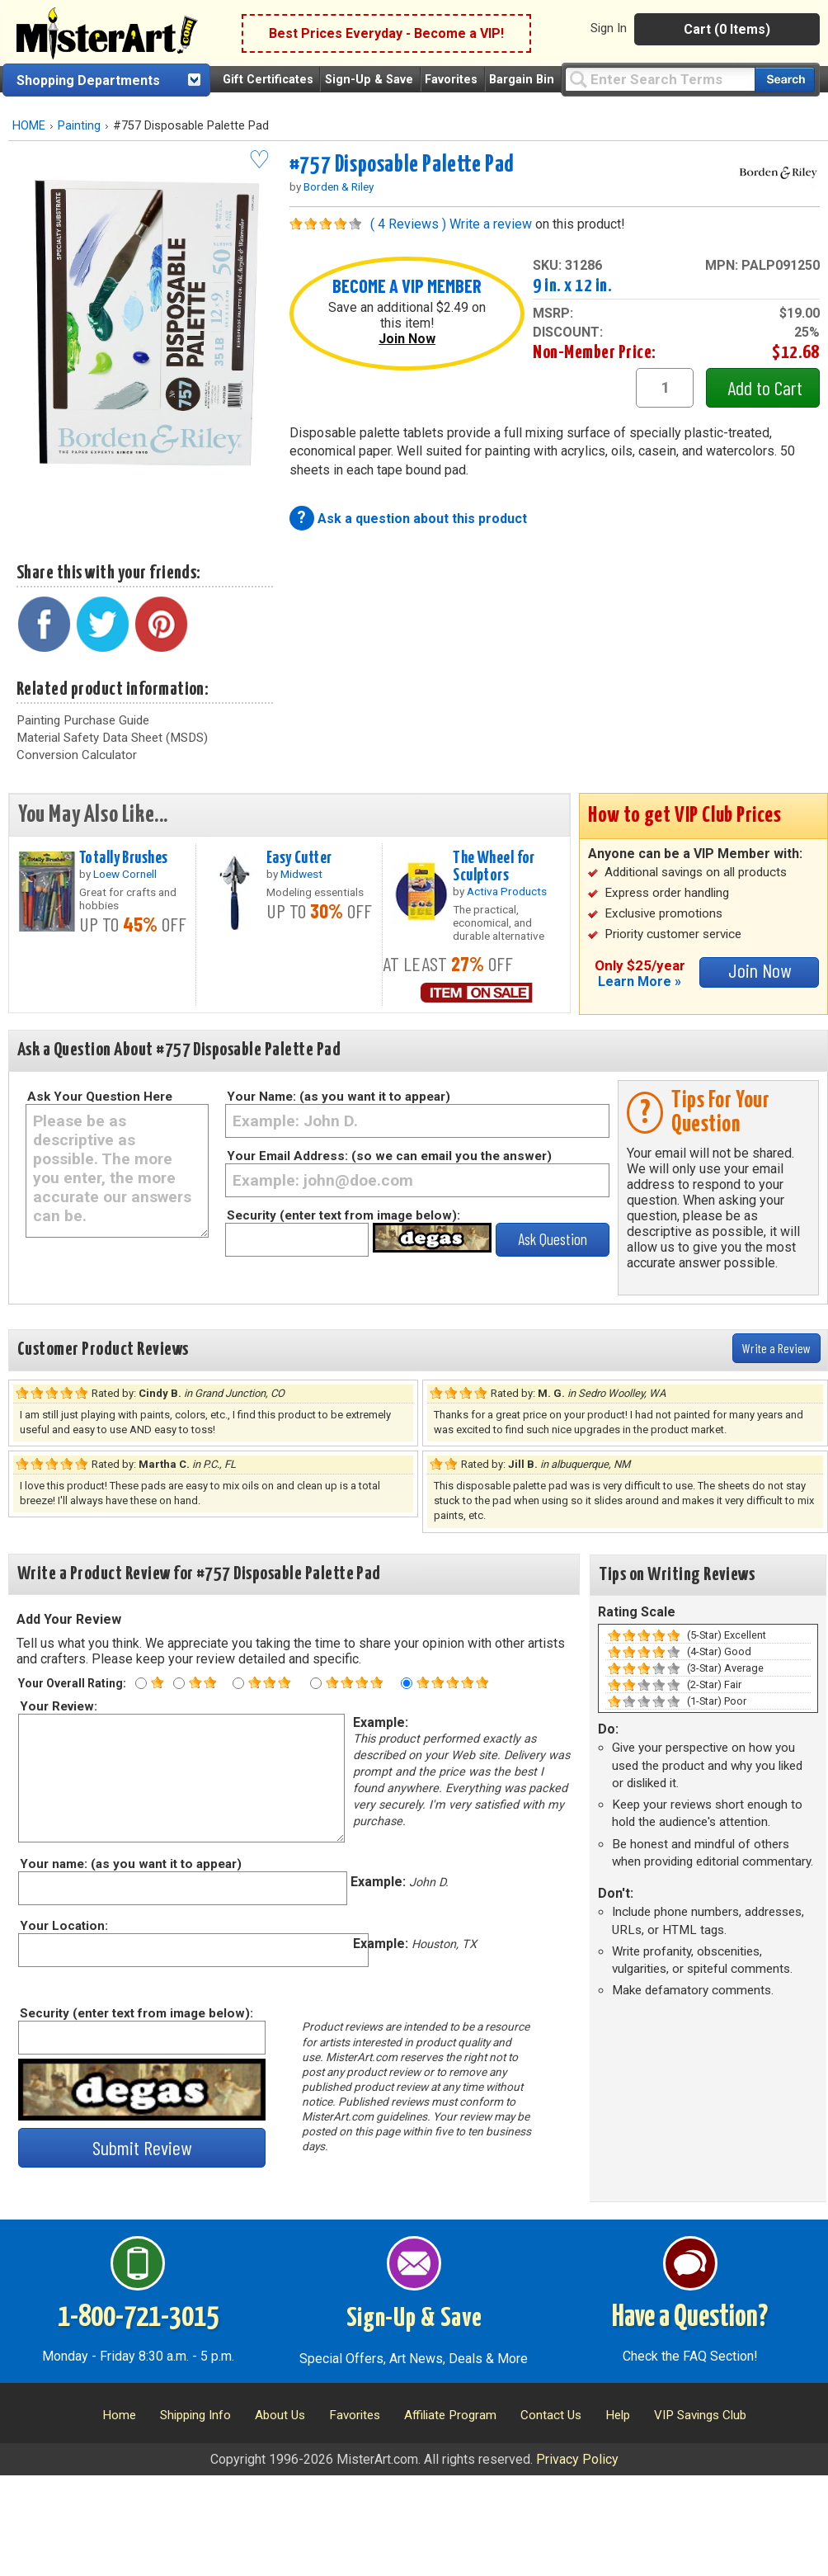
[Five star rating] (406, 1683)
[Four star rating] (315, 1683)
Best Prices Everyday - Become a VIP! (386, 33)
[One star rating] (141, 1683)
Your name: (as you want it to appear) (130, 1864)
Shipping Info (195, 2415)
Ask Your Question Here (99, 1096)
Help (617, 2415)
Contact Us (550, 2415)
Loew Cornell (125, 873)
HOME (28, 126)
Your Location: (63, 1925)
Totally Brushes (123, 858)
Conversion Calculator (76, 755)
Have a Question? (690, 2318)
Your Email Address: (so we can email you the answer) (389, 1156)
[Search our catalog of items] (785, 79)
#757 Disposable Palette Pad (402, 165)
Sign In (608, 28)
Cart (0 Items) (727, 29)
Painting (79, 126)
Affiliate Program (450, 2415)
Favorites (451, 80)
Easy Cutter (299, 858)
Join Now (407, 339)
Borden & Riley (338, 186)
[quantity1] (665, 388)
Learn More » (639, 981)
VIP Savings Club (700, 2415)
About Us (280, 2415)
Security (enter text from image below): (343, 1215)
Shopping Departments (88, 80)
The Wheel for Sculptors (494, 867)
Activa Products (507, 891)
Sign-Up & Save (369, 80)
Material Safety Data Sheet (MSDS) (112, 737)
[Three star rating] (238, 1683)
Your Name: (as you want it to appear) (338, 1096)
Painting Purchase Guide (82, 720)
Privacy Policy (577, 2459)
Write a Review (776, 1348)
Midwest (301, 873)
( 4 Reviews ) (408, 224)
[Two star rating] (179, 1683)
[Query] (660, 79)
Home (119, 2415)
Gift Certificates (268, 80)
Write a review (490, 224)
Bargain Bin (521, 80)
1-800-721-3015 (138, 2318)
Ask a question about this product (422, 518)
